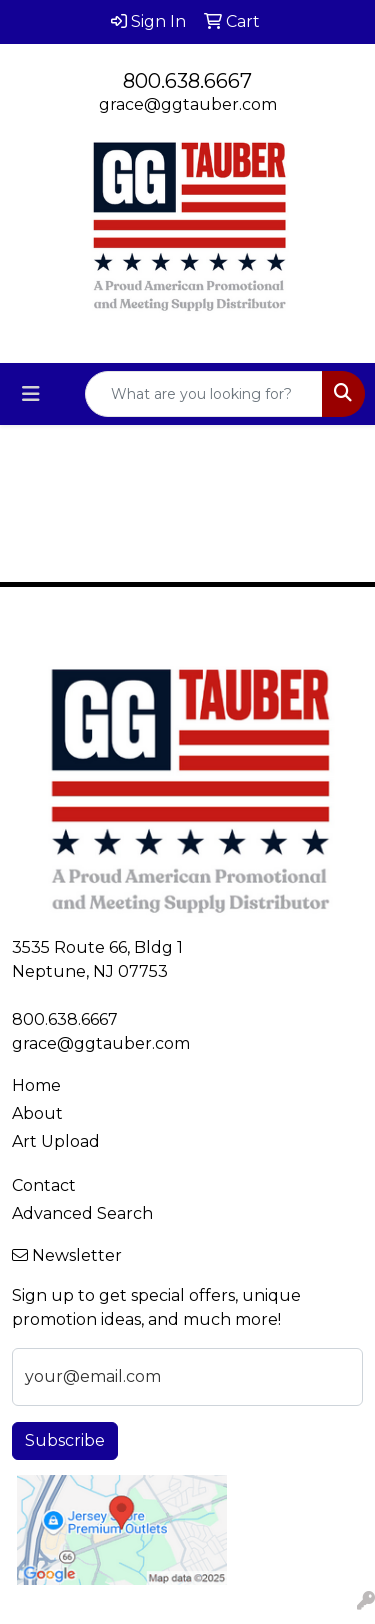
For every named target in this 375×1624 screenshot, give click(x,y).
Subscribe (65, 1440)
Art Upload (56, 1141)
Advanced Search (82, 1213)
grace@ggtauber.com (188, 104)
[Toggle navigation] (31, 394)
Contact (44, 1185)
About (37, 1113)
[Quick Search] (204, 394)
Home (36, 1085)
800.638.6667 (187, 81)
